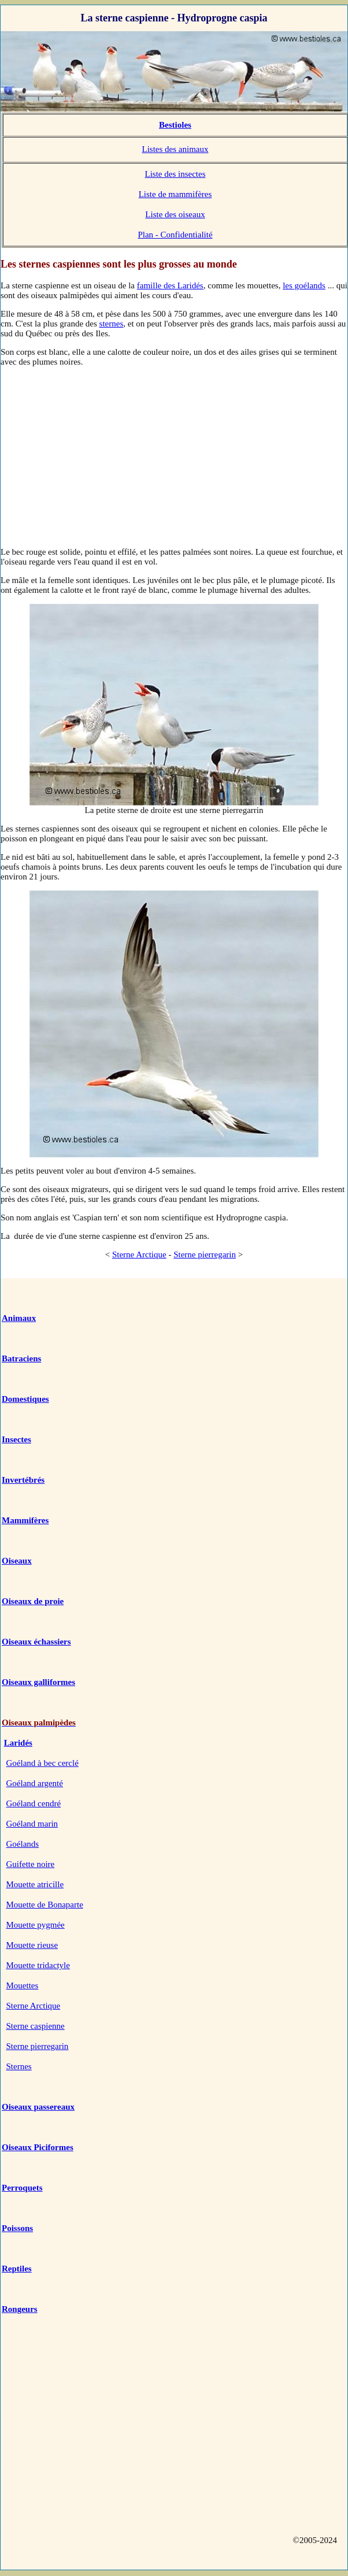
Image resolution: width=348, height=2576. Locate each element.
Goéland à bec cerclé (42, 1763)
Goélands (22, 1844)
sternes (111, 323)
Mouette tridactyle (38, 1965)
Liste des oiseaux (175, 214)
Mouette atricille (35, 1884)
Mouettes (22, 1985)
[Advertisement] (174, 456)
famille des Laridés (170, 285)
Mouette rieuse (32, 1945)
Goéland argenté (34, 1783)
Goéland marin (32, 1823)
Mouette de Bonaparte (44, 1904)
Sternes (19, 2066)
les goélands (304, 285)
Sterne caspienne (35, 2026)
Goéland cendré (33, 1803)
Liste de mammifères (175, 194)
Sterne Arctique (139, 1254)
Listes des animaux (175, 149)
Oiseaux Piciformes (37, 2147)
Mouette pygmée (35, 1924)
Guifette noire (30, 1864)
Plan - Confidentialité (175, 234)
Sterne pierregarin (204, 1254)
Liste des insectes (175, 174)
